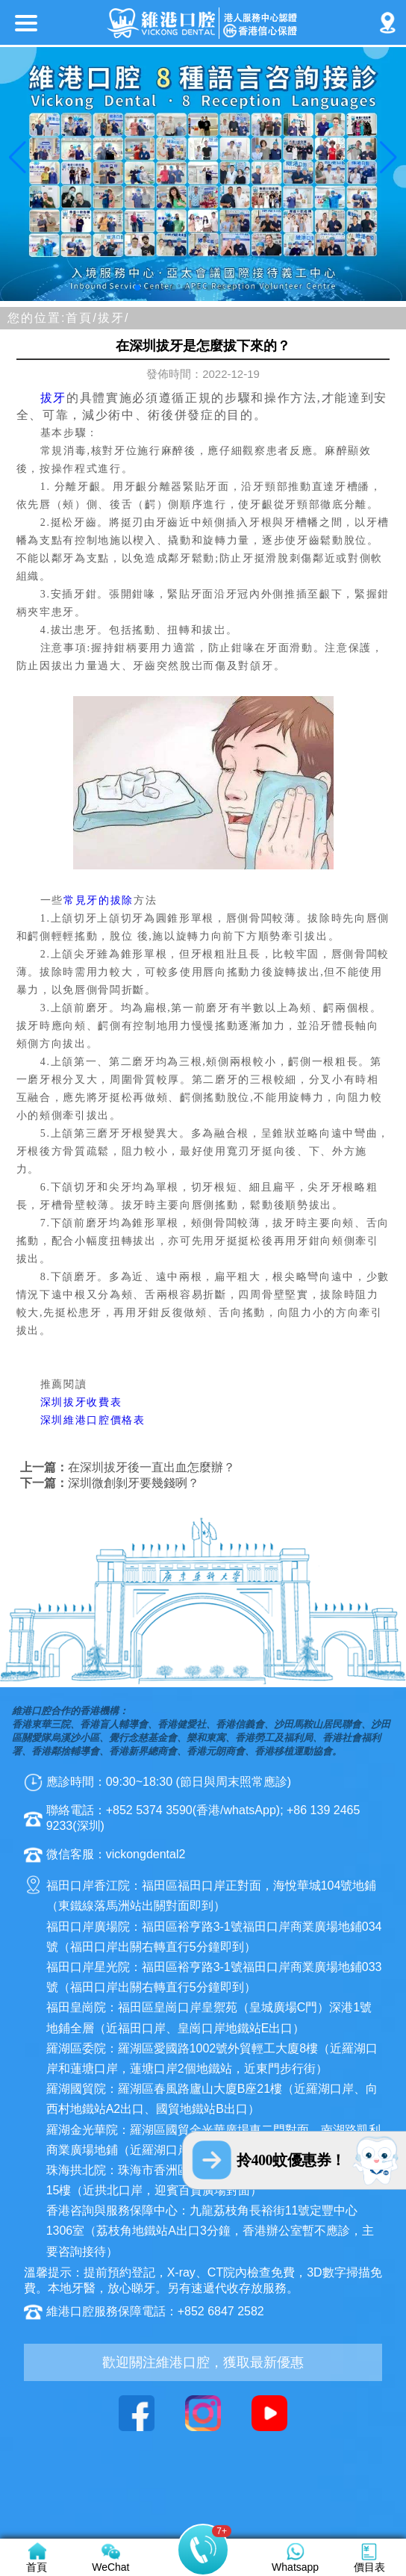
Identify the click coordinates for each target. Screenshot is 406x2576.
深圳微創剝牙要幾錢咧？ (133, 1483)
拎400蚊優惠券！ (291, 2160)
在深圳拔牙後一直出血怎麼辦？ (151, 1467)
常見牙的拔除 (98, 900)
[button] (137, 288)
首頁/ (81, 317)
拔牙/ (113, 317)
